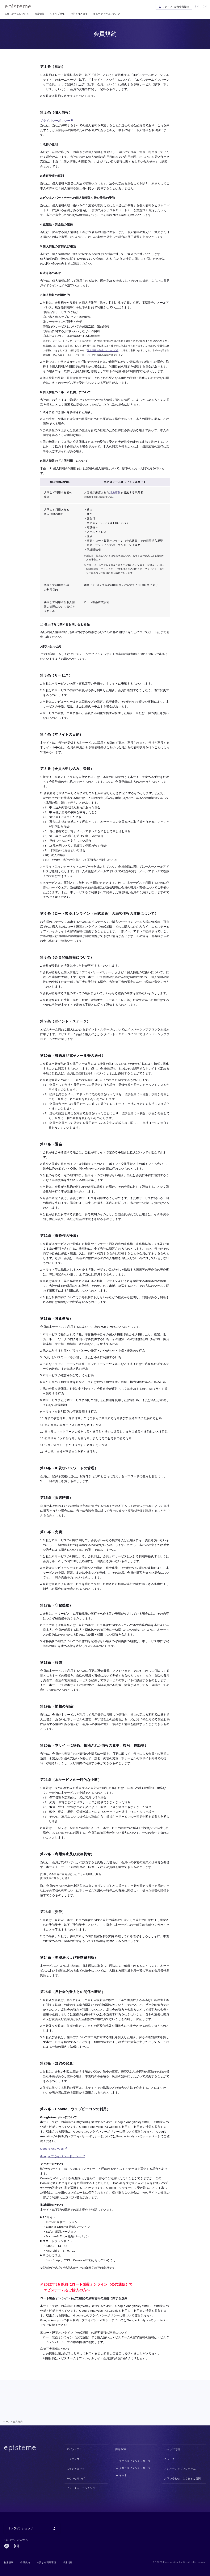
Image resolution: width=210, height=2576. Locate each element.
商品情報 (39, 13)
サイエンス (73, 2459)
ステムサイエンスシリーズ (135, 2461)
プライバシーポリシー (56, 120)
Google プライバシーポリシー (62, 2156)
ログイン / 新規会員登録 (173, 6)
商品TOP (120, 2449)
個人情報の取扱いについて (103, 350)
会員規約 (25, 2562)
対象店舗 (115, 492)
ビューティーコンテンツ (80, 2488)
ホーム (6, 2421)
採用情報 (68, 2562)
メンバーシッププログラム (180, 2468)
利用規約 (9, 2562)
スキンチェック (75, 2468)
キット (123, 2475)
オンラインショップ (32, 2528)
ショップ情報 (57, 13)
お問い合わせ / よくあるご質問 (182, 2478)
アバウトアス (74, 2449)
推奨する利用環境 (46, 2562)
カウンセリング (75, 2478)
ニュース (169, 2459)
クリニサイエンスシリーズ (135, 2468)
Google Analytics (54, 2148)
